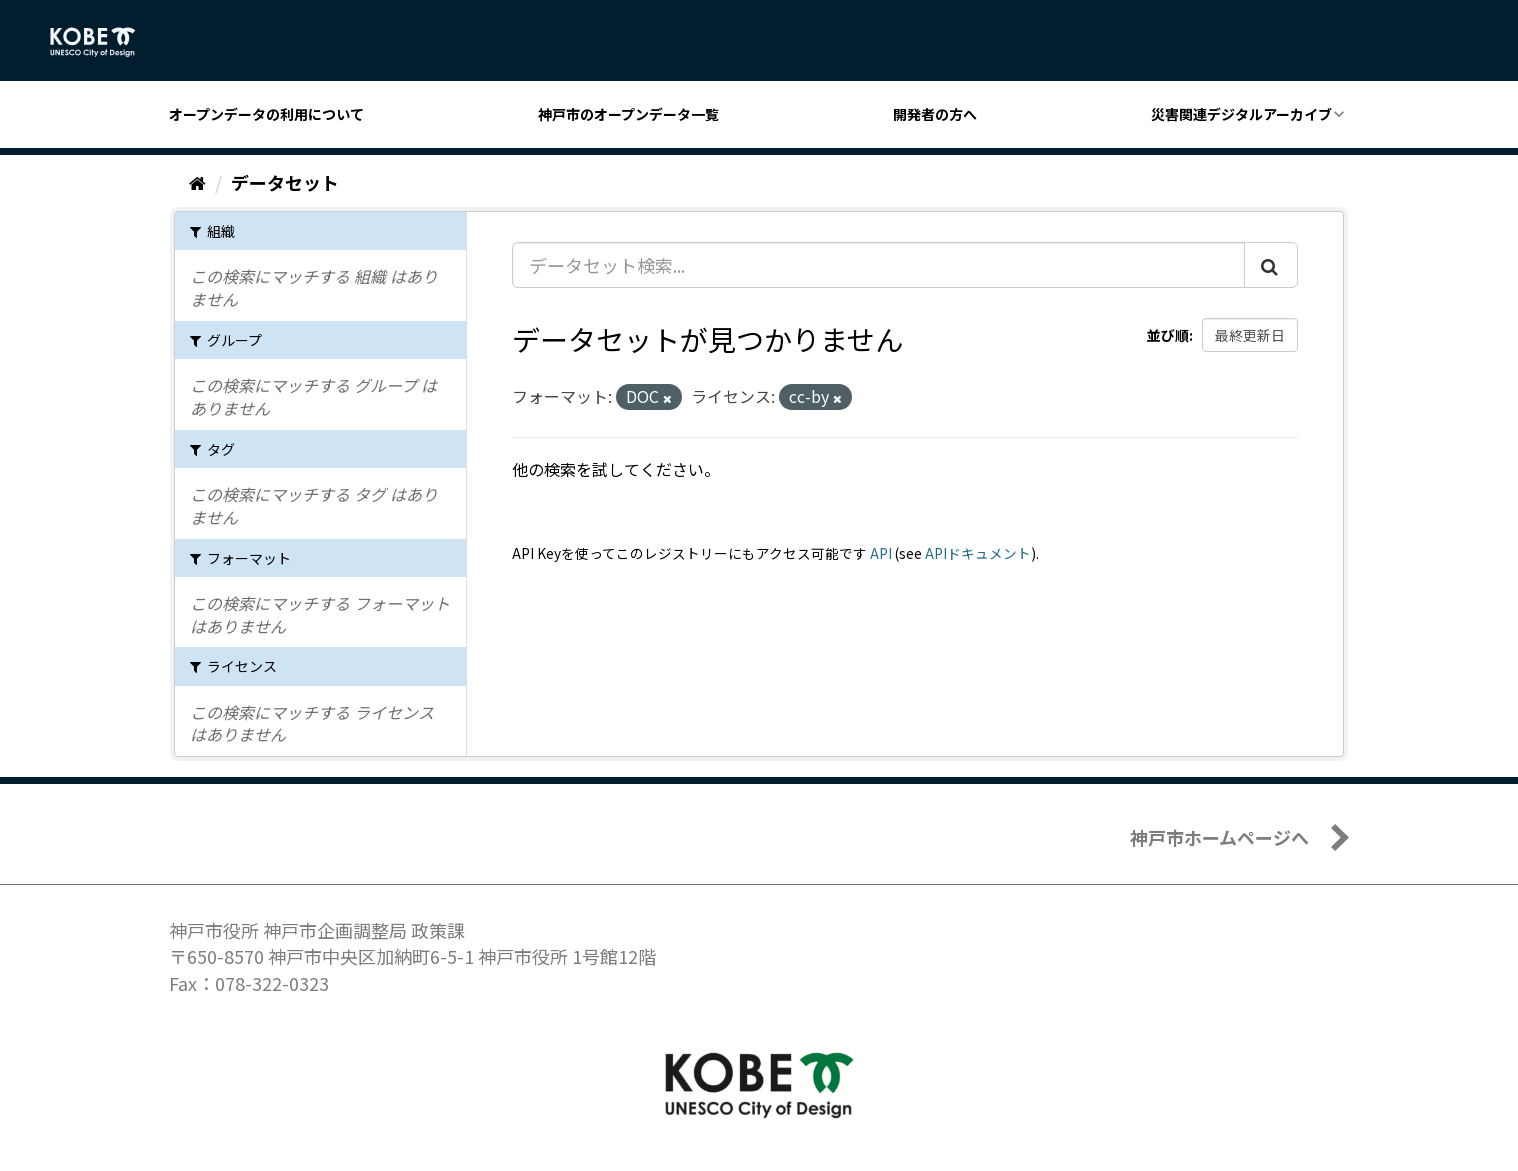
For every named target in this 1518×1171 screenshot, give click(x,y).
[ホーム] (197, 182)
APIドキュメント (978, 553)
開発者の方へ (935, 114)
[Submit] (1271, 265)
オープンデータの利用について (266, 114)
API (881, 553)
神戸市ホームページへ (1219, 837)
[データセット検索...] (878, 265)
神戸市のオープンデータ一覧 (628, 114)
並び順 (1168, 335)
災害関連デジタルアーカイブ (1241, 114)
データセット (285, 182)
